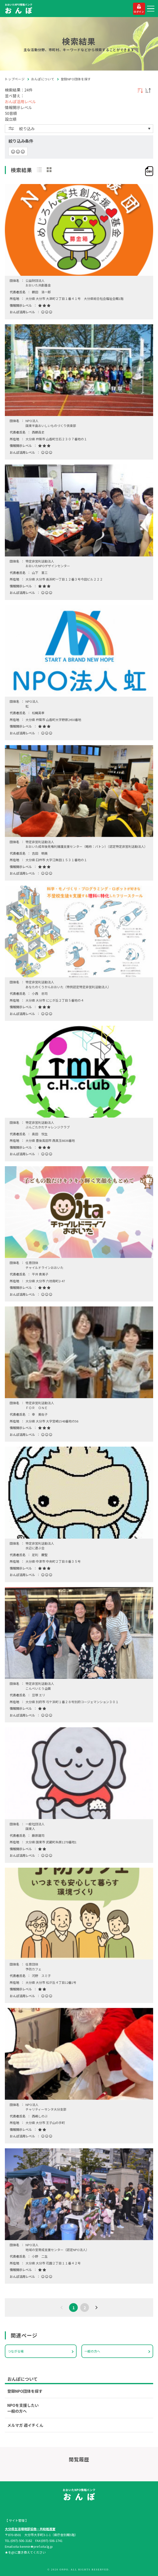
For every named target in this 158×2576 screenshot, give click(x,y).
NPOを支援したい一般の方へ (23, 2408)
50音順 (11, 113)
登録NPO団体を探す (25, 2391)
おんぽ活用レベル (20, 101)
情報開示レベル (18, 107)
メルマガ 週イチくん (25, 2425)
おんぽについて (42, 79)
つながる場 (16, 2351)
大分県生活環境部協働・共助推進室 (30, 2529)
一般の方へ (92, 2351)
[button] (150, 9)
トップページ (15, 79)
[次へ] (95, 2307)
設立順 (11, 119)
